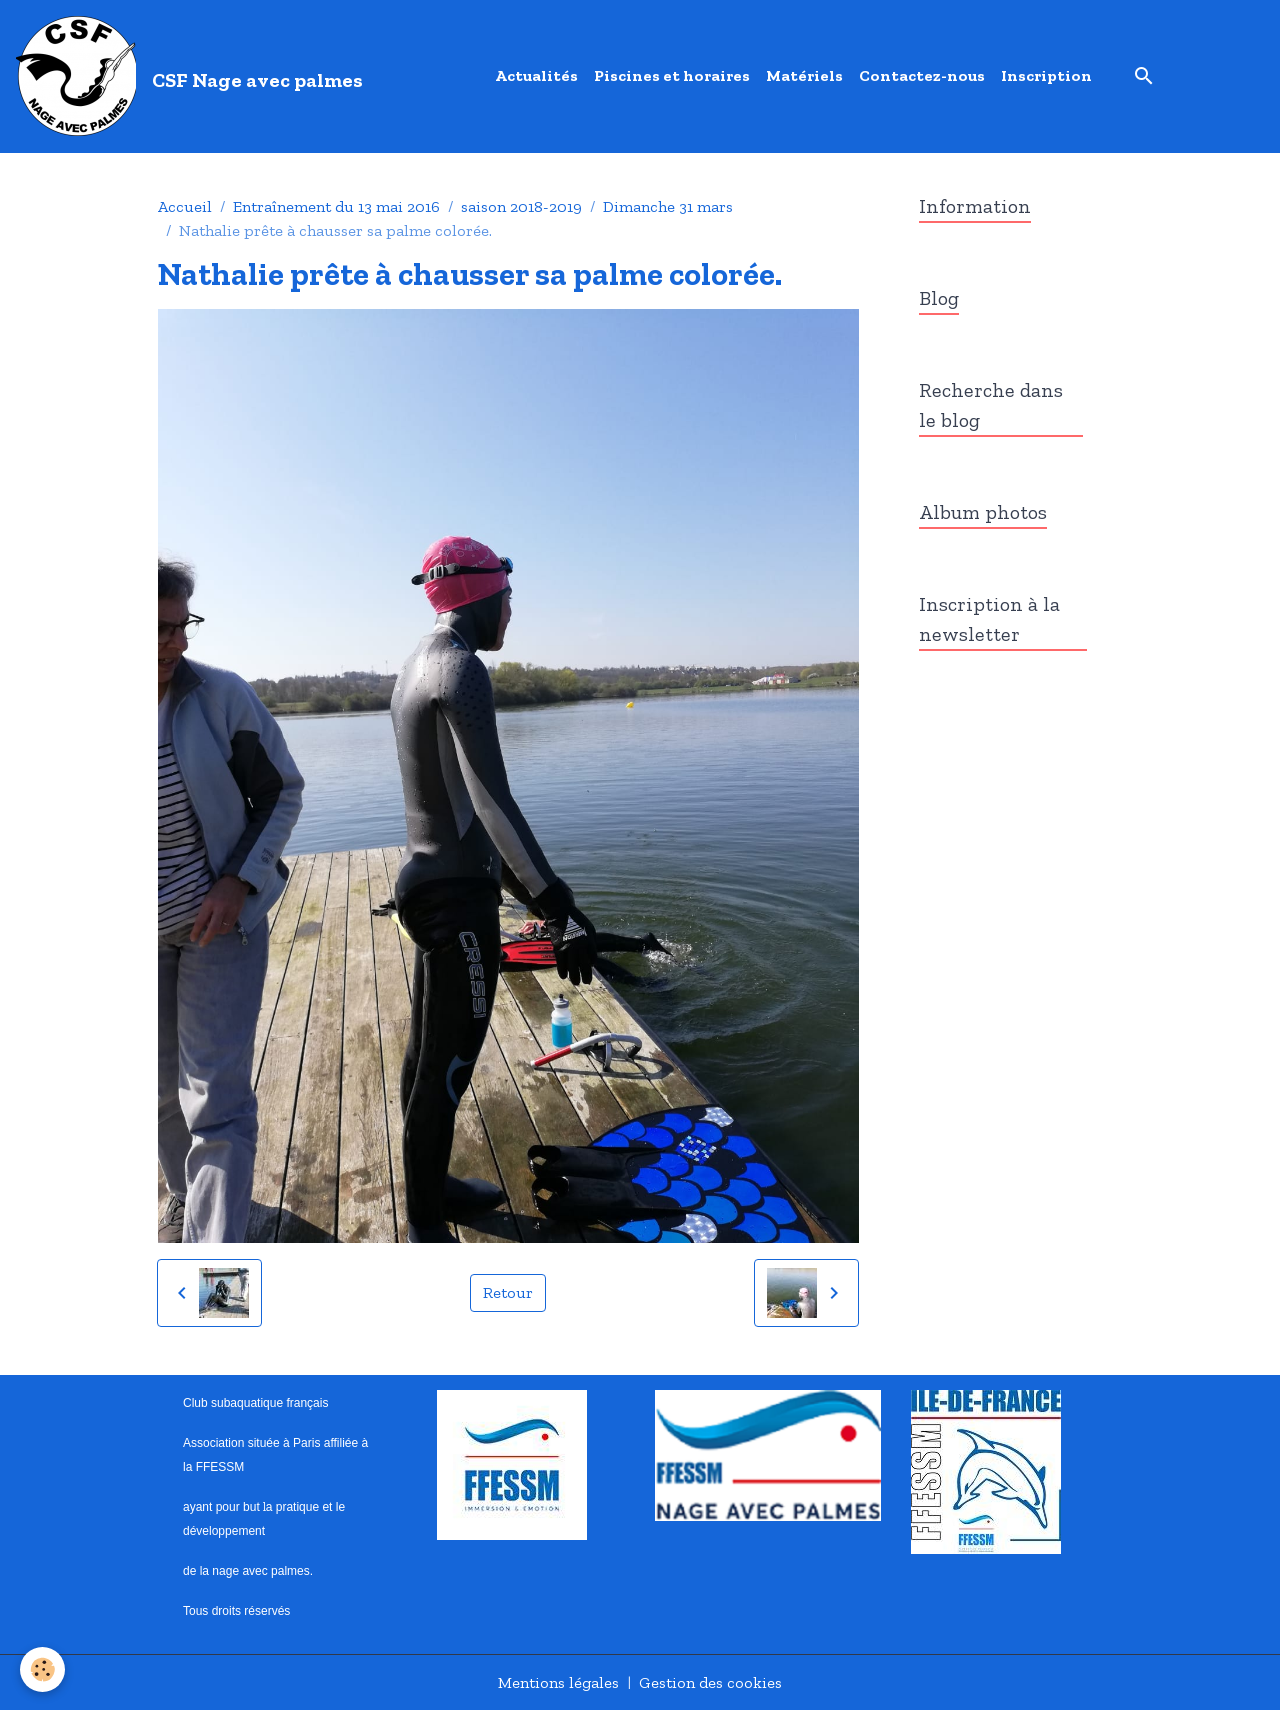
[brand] (193, 76)
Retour (508, 1292)
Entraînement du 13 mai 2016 (336, 206)
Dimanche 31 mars (668, 206)
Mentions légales (558, 1682)
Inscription (1046, 75)
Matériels (804, 75)
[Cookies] (42, 1669)
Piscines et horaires (672, 75)
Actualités (536, 75)
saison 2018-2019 (521, 206)
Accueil (185, 206)
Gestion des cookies (710, 1682)
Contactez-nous (922, 75)
